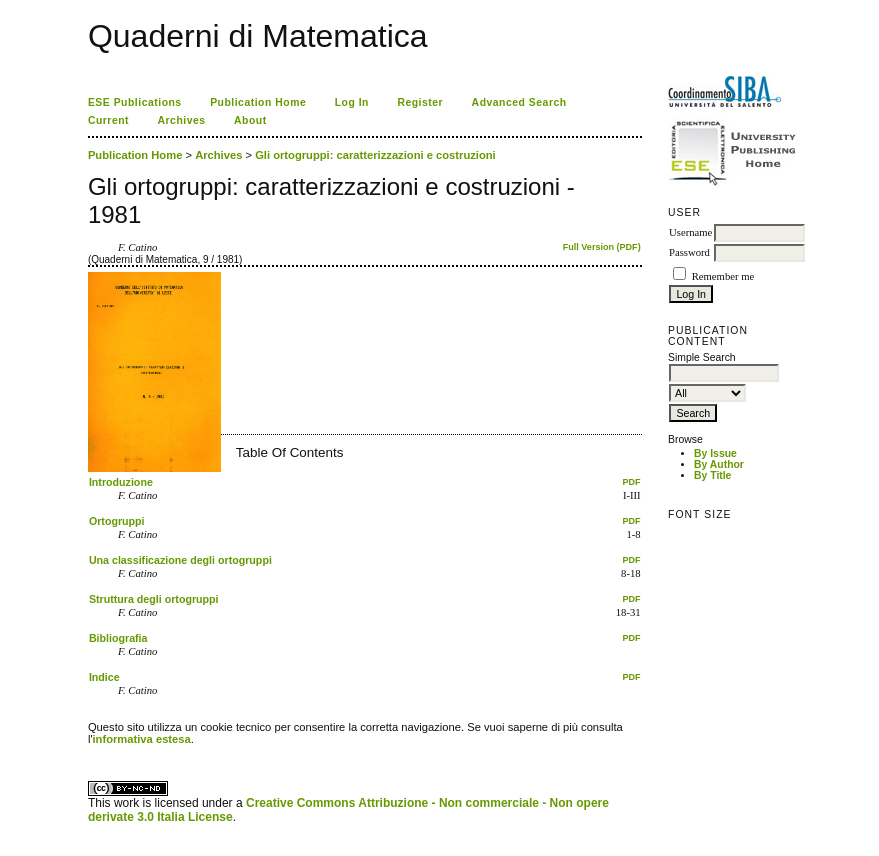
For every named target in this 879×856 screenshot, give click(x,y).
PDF (632, 482)
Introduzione (121, 482)
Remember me (723, 276)
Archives (182, 120)
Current (108, 120)
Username (690, 232)
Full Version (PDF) (602, 247)
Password (689, 252)
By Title (712, 475)
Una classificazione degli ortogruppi (180, 560)
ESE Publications (135, 102)
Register (420, 102)
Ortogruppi (117, 521)
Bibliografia (118, 638)
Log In (352, 102)
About (250, 120)
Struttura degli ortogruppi (154, 599)
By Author (719, 464)
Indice (104, 677)
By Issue (715, 453)
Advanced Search (519, 102)
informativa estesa (142, 739)
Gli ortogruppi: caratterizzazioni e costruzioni (375, 155)
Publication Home (258, 102)
